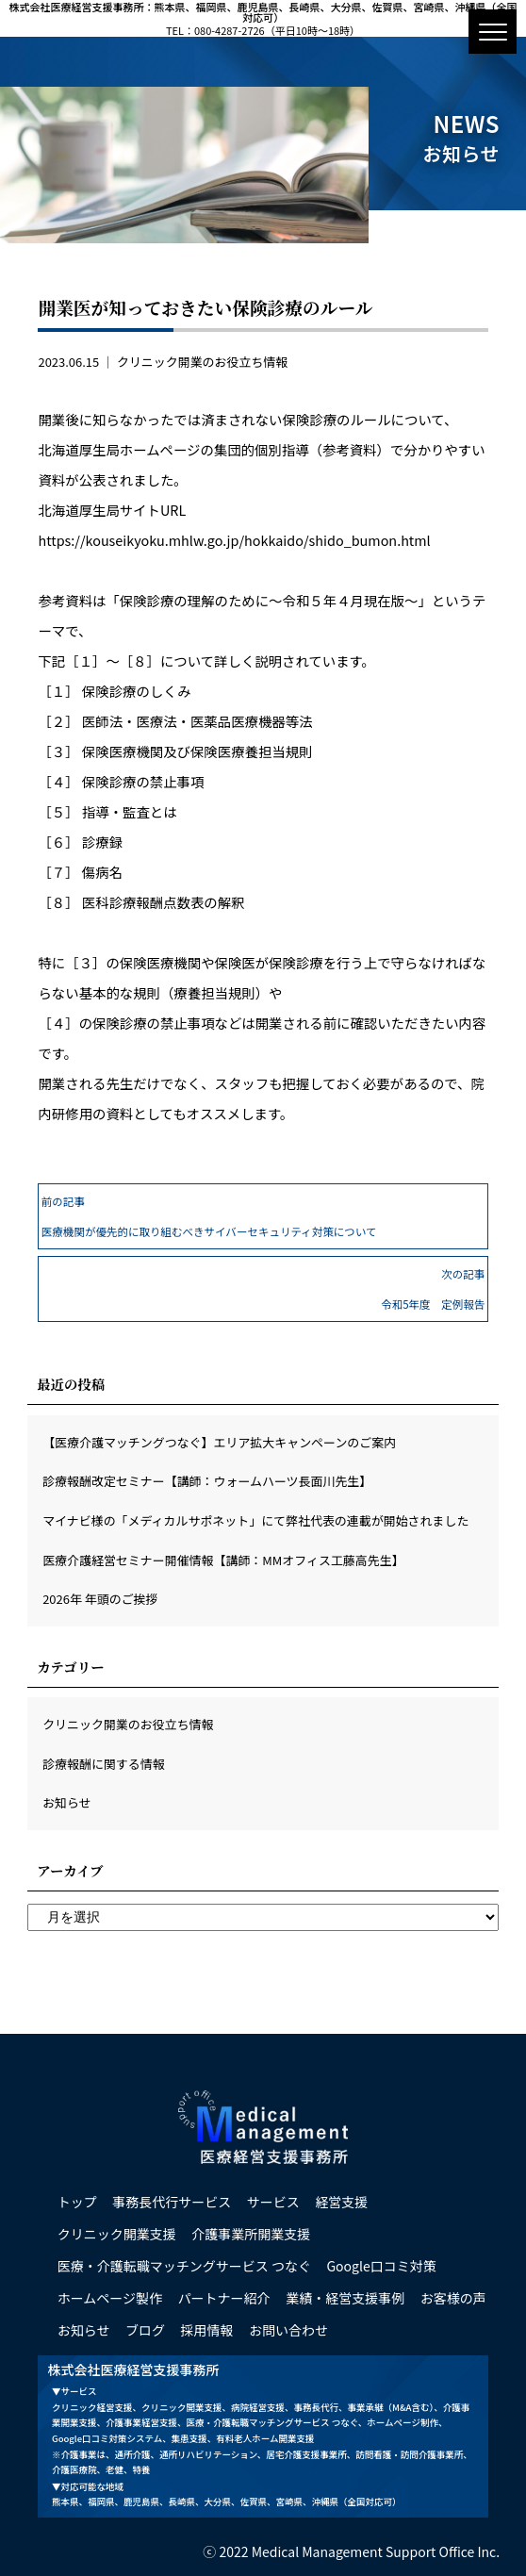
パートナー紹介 (224, 2297)
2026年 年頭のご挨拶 (99, 1599)
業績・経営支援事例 (345, 2297)
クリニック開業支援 (117, 2233)
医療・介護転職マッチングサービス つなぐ (184, 2265)
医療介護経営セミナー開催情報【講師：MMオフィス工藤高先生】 (222, 1560)
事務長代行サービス (171, 2201)
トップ (77, 2201)
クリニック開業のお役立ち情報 (202, 362)
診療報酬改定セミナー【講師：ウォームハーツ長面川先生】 (206, 1481)
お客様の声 (453, 2297)
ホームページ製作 (110, 2297)
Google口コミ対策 (381, 2265)
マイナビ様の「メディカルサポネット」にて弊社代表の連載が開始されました (255, 1520)
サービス (273, 2201)
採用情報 (207, 2329)
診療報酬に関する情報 (103, 1764)
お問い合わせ (288, 2329)
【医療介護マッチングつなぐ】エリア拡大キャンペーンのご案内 (219, 1442)
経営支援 (341, 2201)
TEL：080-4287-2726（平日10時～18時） (263, 30)
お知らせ (66, 1802)
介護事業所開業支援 (250, 2233)
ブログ (145, 2329)
